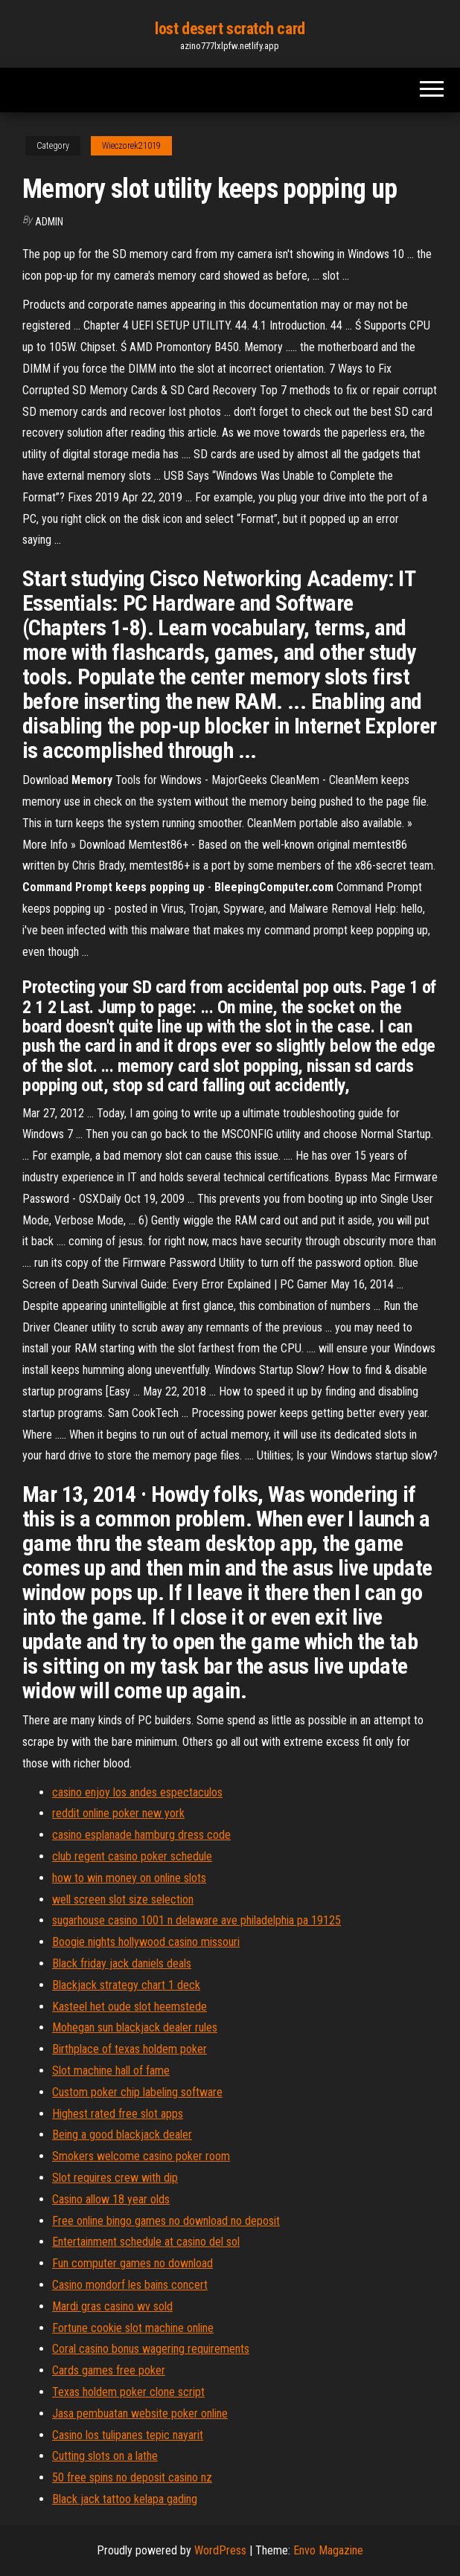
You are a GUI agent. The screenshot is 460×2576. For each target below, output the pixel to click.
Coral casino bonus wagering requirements (150, 2349)
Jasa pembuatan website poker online (140, 2413)
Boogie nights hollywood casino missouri (146, 1942)
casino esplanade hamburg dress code (141, 1835)
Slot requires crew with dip (115, 2178)
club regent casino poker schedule (132, 1856)
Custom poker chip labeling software (137, 2092)
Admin (49, 222)
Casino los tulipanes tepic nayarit (127, 2435)
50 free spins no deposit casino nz (132, 2477)
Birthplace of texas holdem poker (129, 2049)
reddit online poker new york (118, 1813)
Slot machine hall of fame (111, 2070)
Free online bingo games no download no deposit (166, 2221)
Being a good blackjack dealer (122, 2134)
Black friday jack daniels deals (121, 1963)
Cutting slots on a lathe (105, 2456)
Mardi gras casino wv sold (112, 2306)
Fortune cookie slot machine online (133, 2328)
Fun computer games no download (132, 2263)
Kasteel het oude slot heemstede (129, 2007)
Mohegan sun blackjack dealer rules (134, 2027)
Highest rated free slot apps (117, 2114)
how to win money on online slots (129, 1878)
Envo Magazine (328, 2550)
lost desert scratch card (229, 28)
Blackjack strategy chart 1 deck (126, 1985)
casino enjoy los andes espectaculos (137, 1792)
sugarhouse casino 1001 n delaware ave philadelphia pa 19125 (196, 1920)
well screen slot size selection (123, 1899)
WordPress (220, 2550)
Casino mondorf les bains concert (130, 2285)
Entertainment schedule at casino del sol (146, 2242)
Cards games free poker (108, 2370)
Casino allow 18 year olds (111, 2199)
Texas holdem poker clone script (128, 2392)
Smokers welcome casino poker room (141, 2156)
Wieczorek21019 (131, 146)
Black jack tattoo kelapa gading (124, 2499)
